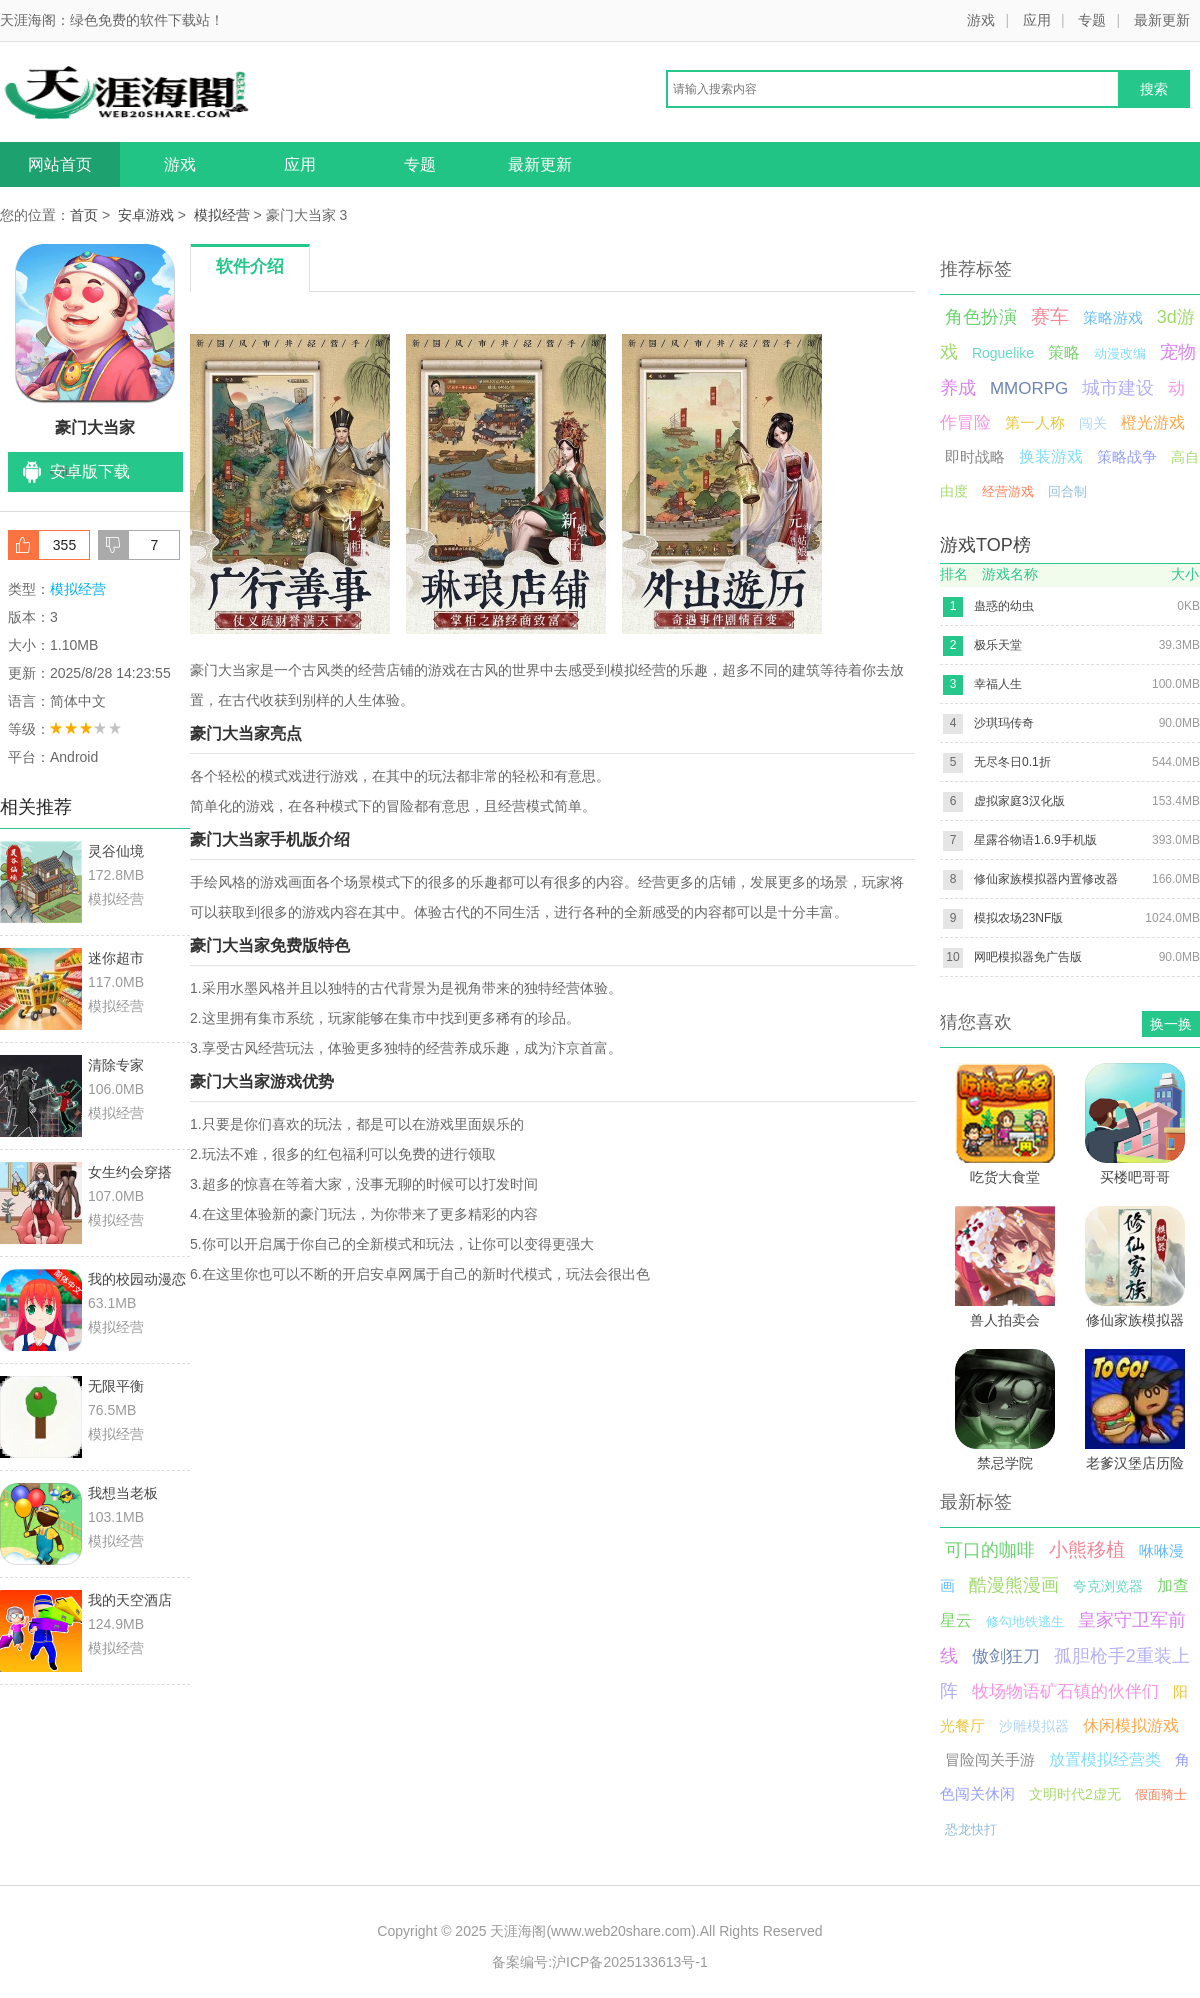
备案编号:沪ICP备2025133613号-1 (600, 1962)
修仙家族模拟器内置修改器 (1046, 879)
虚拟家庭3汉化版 (1019, 801)
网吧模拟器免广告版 (1028, 957)
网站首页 (60, 164)
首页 (84, 215)
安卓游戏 (146, 215)
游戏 (981, 20)
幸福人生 (998, 684)
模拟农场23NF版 (1018, 918)
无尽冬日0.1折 (1012, 762)
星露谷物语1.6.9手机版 (1035, 840)
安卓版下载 (90, 471)
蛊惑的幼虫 (1004, 606)
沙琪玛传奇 (1004, 723)
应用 (1037, 20)
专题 (1092, 20)
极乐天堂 (998, 645)
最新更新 (1162, 20)
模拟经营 (222, 215)
